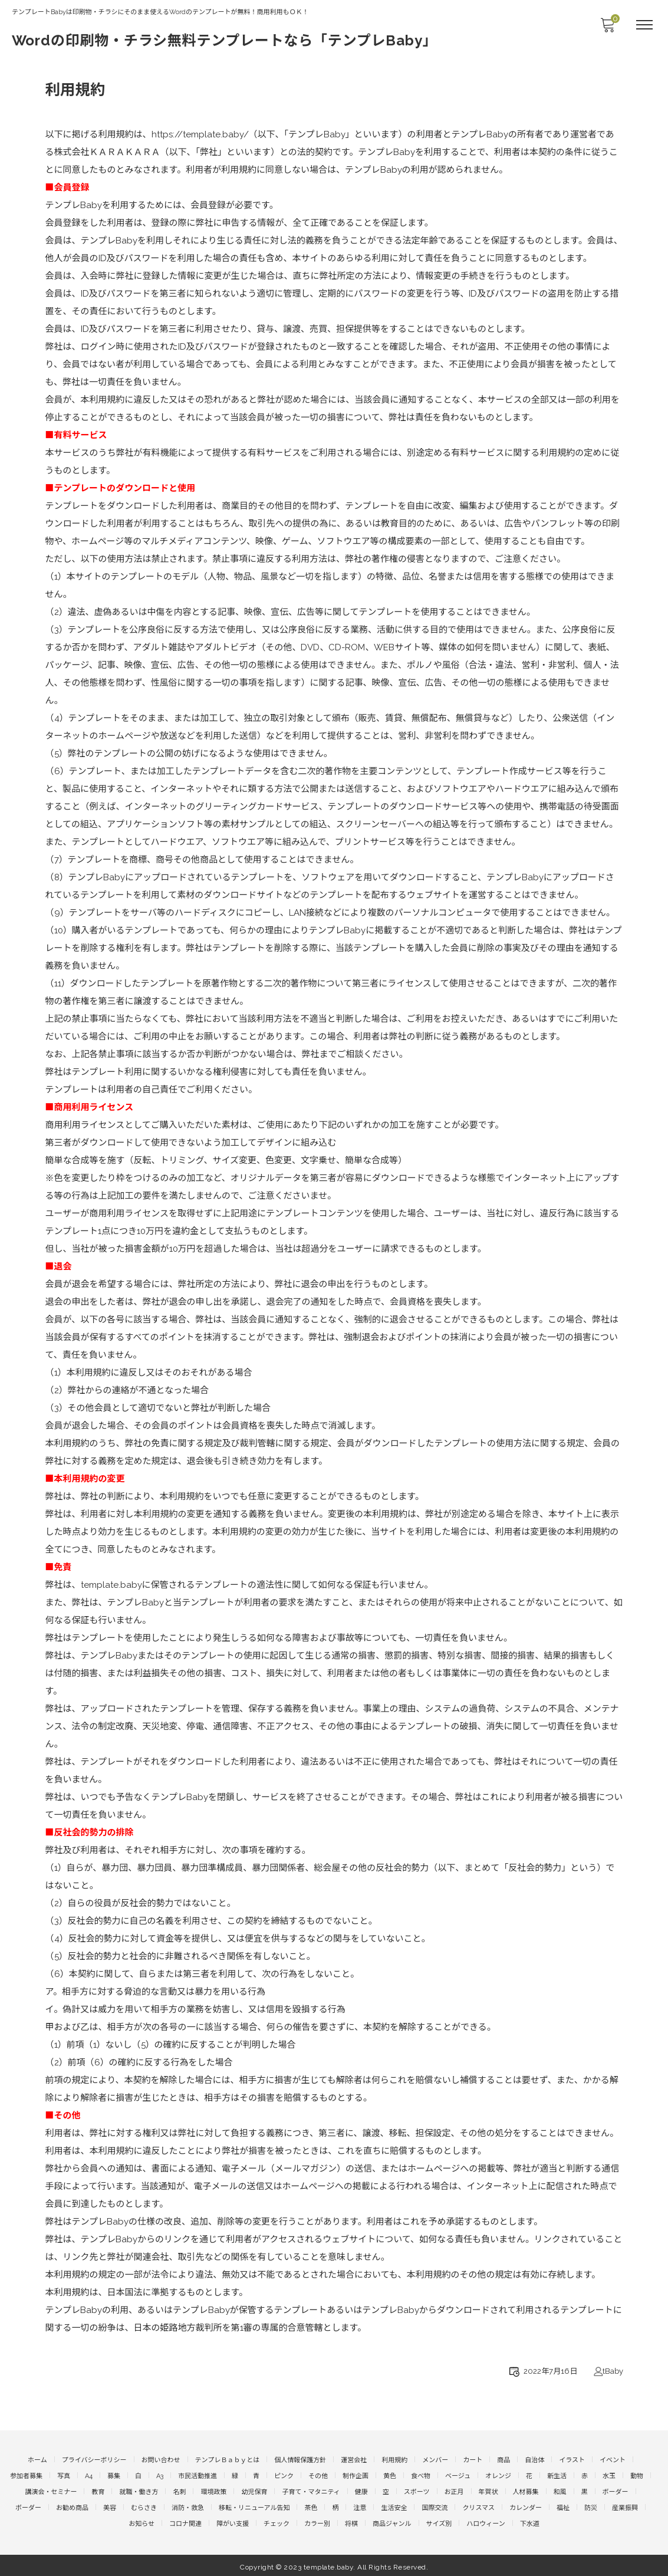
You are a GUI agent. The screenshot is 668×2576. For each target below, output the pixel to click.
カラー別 (317, 2521)
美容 (109, 2505)
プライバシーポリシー (94, 2460)
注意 (359, 2505)
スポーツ (417, 2490)
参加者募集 (26, 2475)
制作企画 (355, 2475)
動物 (636, 2475)
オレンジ (498, 2475)
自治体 (534, 2460)
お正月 (454, 2490)
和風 (560, 2490)
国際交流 (434, 2505)
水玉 (609, 2475)
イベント (613, 2460)
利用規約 (394, 2460)
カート (472, 2460)
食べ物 (420, 2475)
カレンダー (525, 2505)
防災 (590, 2505)
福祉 (563, 2505)
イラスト (572, 2460)
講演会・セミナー (51, 2490)
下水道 (529, 2521)
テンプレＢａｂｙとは (227, 2460)
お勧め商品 (72, 2505)
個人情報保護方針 (300, 2460)
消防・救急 (188, 2505)
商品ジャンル (392, 2521)
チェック (276, 2521)
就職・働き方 (138, 2490)
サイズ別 (439, 2521)
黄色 (389, 2475)
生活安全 (394, 2505)
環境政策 (213, 2490)
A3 (159, 2475)
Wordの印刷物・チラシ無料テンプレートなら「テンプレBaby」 (224, 39)
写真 (63, 2475)
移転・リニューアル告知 (254, 2505)
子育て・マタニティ (311, 2490)
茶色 (310, 2505)
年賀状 (488, 2490)
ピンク (284, 2475)
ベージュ (457, 2475)
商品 (503, 2460)
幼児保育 (254, 2490)
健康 (361, 2490)
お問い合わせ (161, 2460)
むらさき (144, 2505)
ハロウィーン (485, 2521)
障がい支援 (232, 2521)
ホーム (37, 2460)
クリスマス (478, 2505)
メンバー (435, 2460)
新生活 (557, 2475)
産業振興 (625, 2505)
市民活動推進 (197, 2475)
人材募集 (526, 2490)
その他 (318, 2475)
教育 (97, 2490)
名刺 (179, 2490)
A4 (89, 2475)
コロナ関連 (185, 2521)
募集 (113, 2475)
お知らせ (141, 2521)
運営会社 (354, 2460)
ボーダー (615, 2490)
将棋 (351, 2521)
